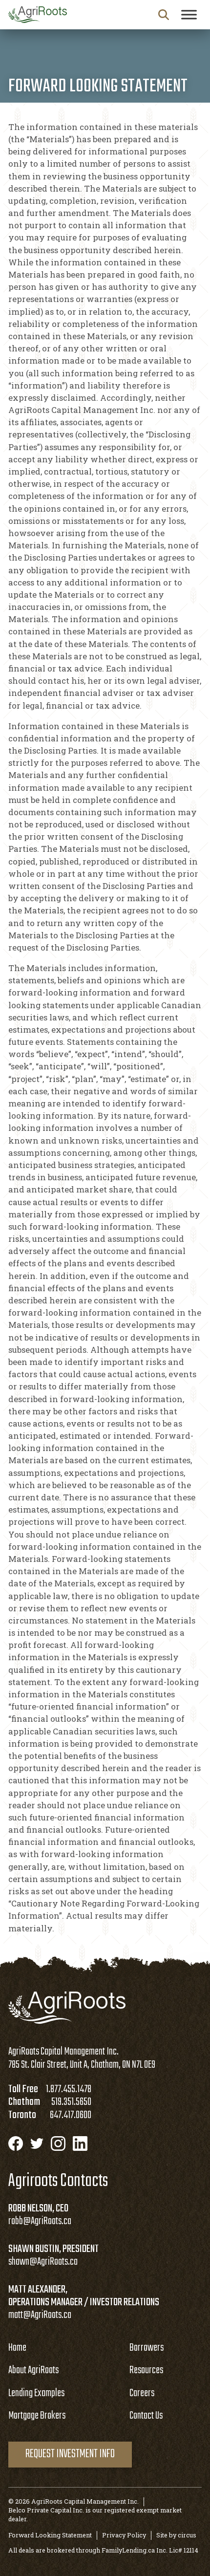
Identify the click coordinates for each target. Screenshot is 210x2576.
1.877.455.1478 (68, 2089)
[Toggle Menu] (189, 14)
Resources (146, 2370)
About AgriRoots (33, 2370)
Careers (141, 2393)
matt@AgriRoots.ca (39, 2315)
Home (17, 2347)
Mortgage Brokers (36, 2415)
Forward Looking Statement (50, 2535)
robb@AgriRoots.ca (39, 2221)
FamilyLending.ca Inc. (135, 2550)
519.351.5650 (71, 2102)
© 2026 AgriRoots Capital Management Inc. (73, 2501)
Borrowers (146, 2347)
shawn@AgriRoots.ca (43, 2261)
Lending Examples (36, 2393)
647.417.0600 (70, 2115)
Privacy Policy (124, 2535)
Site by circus (176, 2535)
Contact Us (146, 2415)
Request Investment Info (70, 2454)
